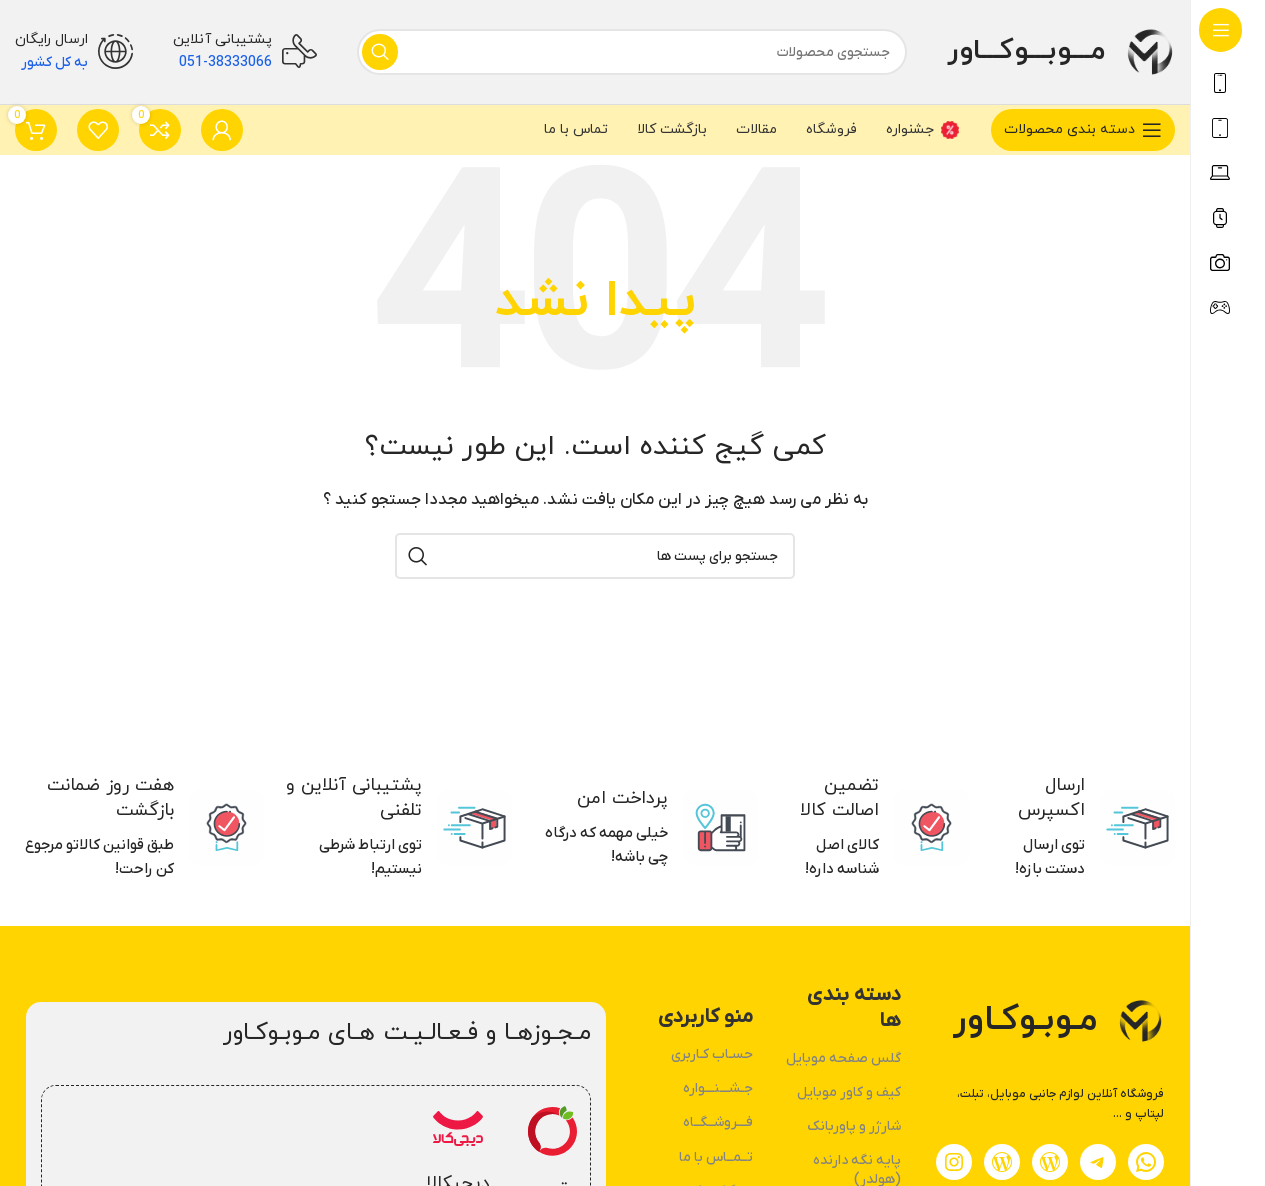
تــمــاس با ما (716, 1157)
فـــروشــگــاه (718, 1122)
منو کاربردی (705, 1017)
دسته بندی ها (854, 1008)
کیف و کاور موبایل (849, 1092)
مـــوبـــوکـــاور (1026, 51)
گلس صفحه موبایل (843, 1058)
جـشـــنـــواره (718, 1088)
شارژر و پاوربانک (854, 1126)
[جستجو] (632, 52)
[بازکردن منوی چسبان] (1083, 130)
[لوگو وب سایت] (1150, 51)
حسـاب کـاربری (712, 1054)
